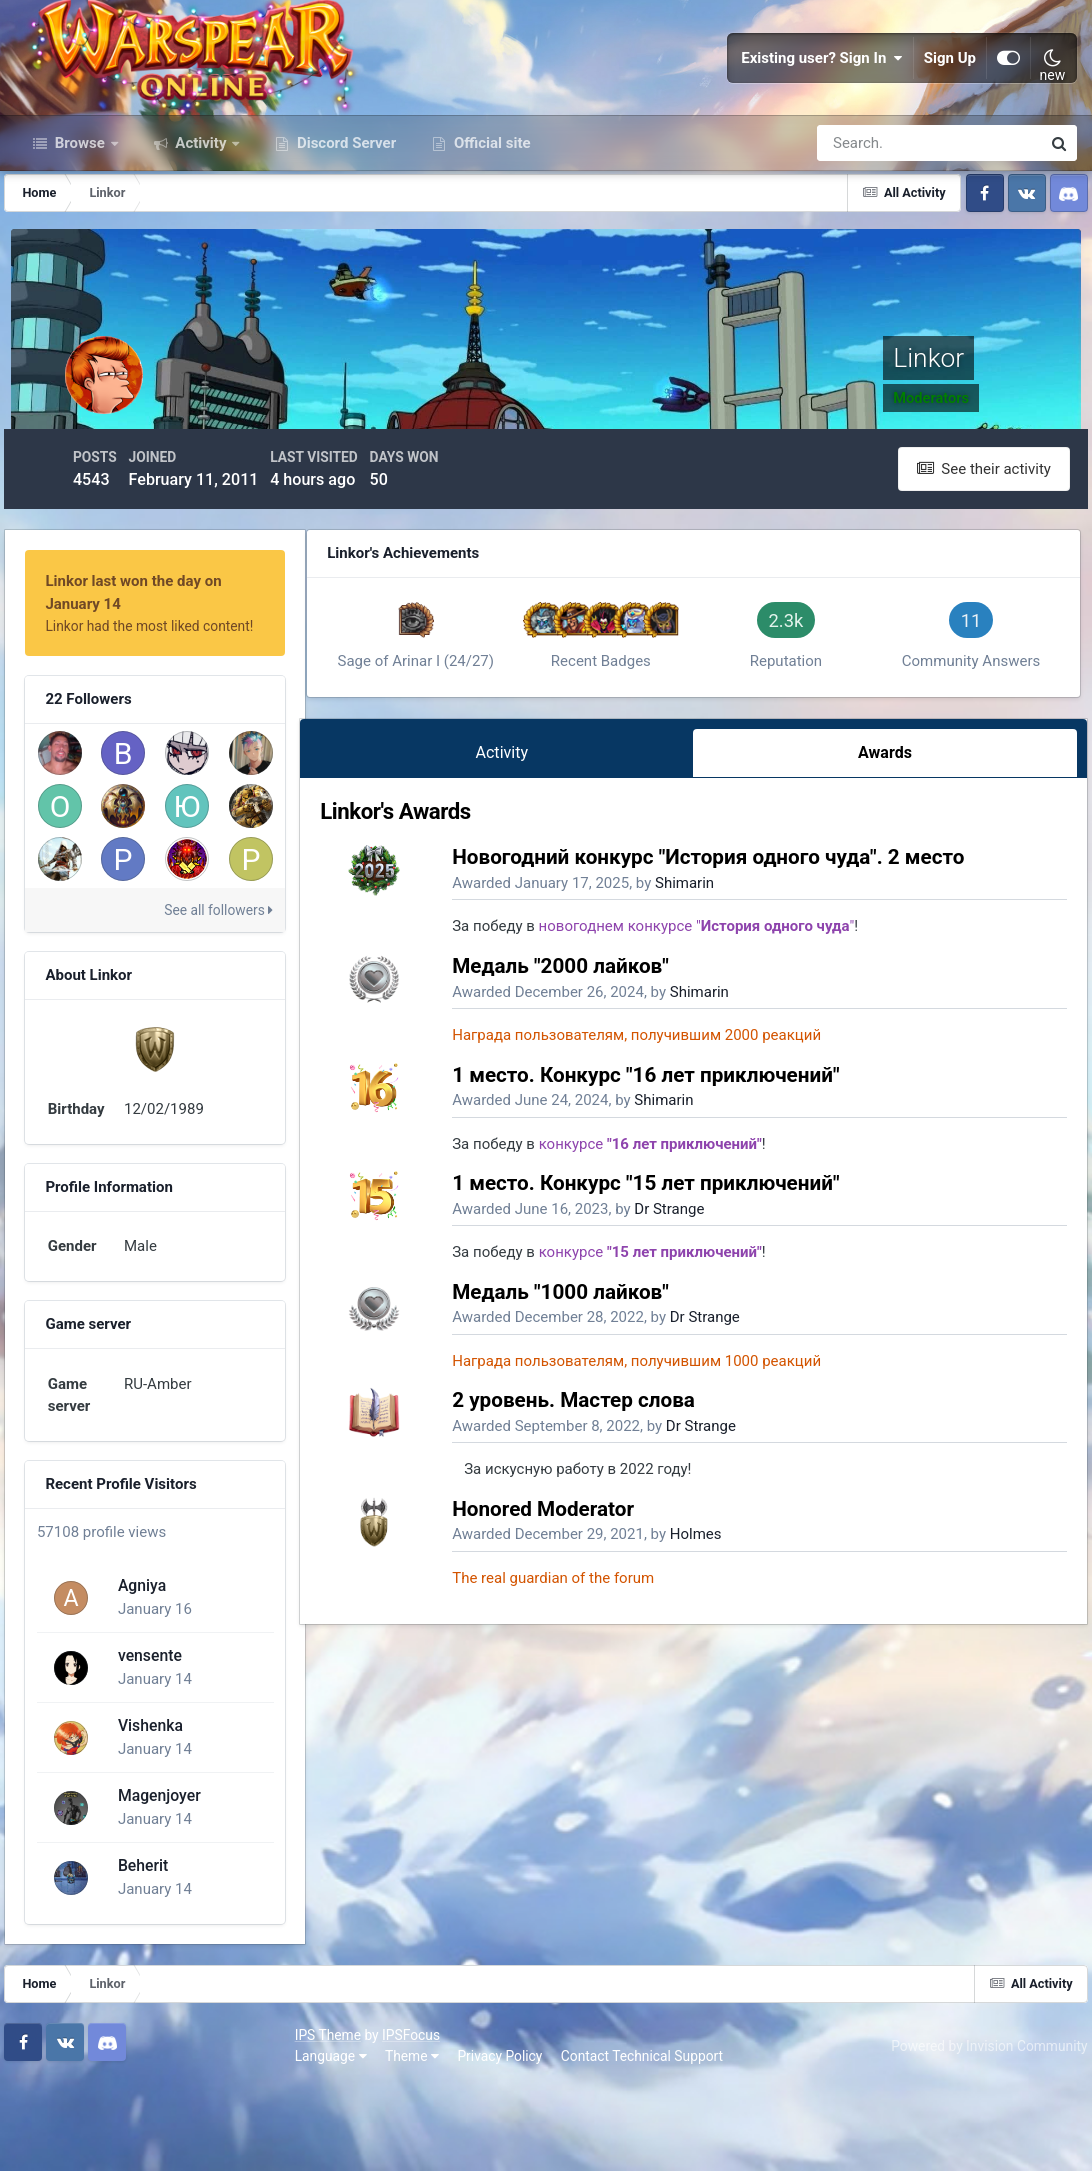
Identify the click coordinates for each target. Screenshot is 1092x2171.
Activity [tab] (565, 953)
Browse (80, 228)
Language (51, 2140)
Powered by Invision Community (979, 2130)
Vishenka (146, 1813)
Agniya (138, 1673)
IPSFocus (131, 2119)
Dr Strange (757, 1415)
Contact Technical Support (362, 2140)
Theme (132, 2140)
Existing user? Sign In (822, 100)
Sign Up (950, 100)
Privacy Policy (220, 2140)
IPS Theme (48, 2119)
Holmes (784, 1741)
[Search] (860, 228)
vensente (146, 1743)
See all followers (275, 961)
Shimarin (772, 1090)
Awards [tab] (899, 953)
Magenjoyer (155, 1883)
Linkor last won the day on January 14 (183, 655)
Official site (490, 228)
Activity (201, 228)
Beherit (139, 1953)
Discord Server (344, 228)
